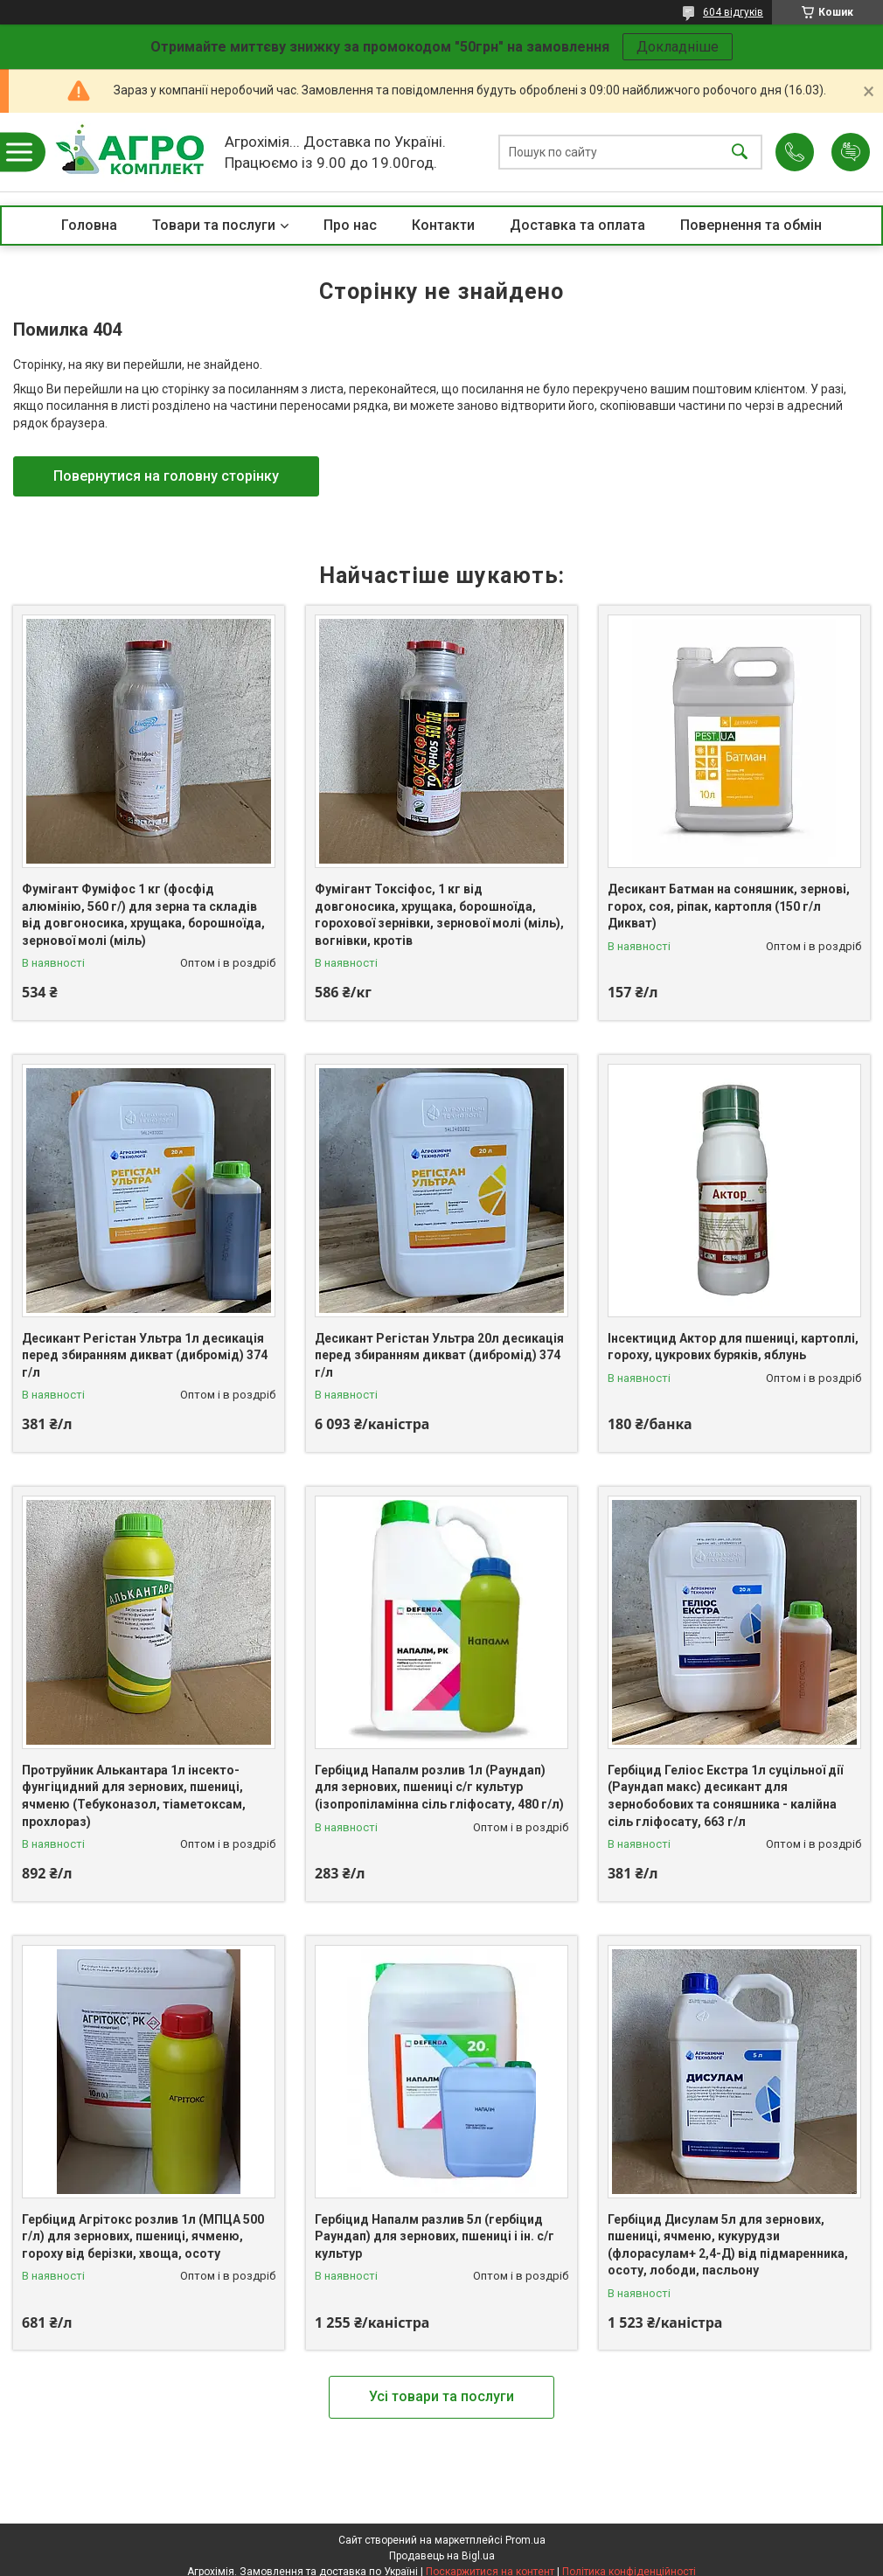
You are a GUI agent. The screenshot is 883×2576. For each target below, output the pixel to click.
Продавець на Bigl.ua (442, 2556)
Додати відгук (850, 152)
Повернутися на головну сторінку (166, 476)
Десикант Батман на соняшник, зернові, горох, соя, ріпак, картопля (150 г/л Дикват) (729, 906)
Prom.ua (525, 2540)
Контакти (443, 225)
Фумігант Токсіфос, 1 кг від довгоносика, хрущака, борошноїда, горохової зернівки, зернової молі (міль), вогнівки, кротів (439, 915)
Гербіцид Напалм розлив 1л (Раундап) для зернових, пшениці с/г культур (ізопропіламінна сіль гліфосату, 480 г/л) (439, 1787)
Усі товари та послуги (441, 2396)
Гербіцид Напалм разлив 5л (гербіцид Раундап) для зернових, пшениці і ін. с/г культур (434, 2236)
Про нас (350, 225)
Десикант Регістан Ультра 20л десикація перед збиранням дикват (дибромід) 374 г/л (439, 1355)
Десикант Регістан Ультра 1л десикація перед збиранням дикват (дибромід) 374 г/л (145, 1355)
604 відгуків (733, 12)
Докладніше (677, 46)
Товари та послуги (213, 225)
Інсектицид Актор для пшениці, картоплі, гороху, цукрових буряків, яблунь (733, 1347)
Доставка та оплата (577, 225)
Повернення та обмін (751, 225)
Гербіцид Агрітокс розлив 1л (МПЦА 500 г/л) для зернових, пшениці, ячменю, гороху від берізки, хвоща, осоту (143, 2236)
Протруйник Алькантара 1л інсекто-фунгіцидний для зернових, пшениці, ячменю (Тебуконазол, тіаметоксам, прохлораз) (134, 1796)
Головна (89, 225)
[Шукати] (740, 152)
